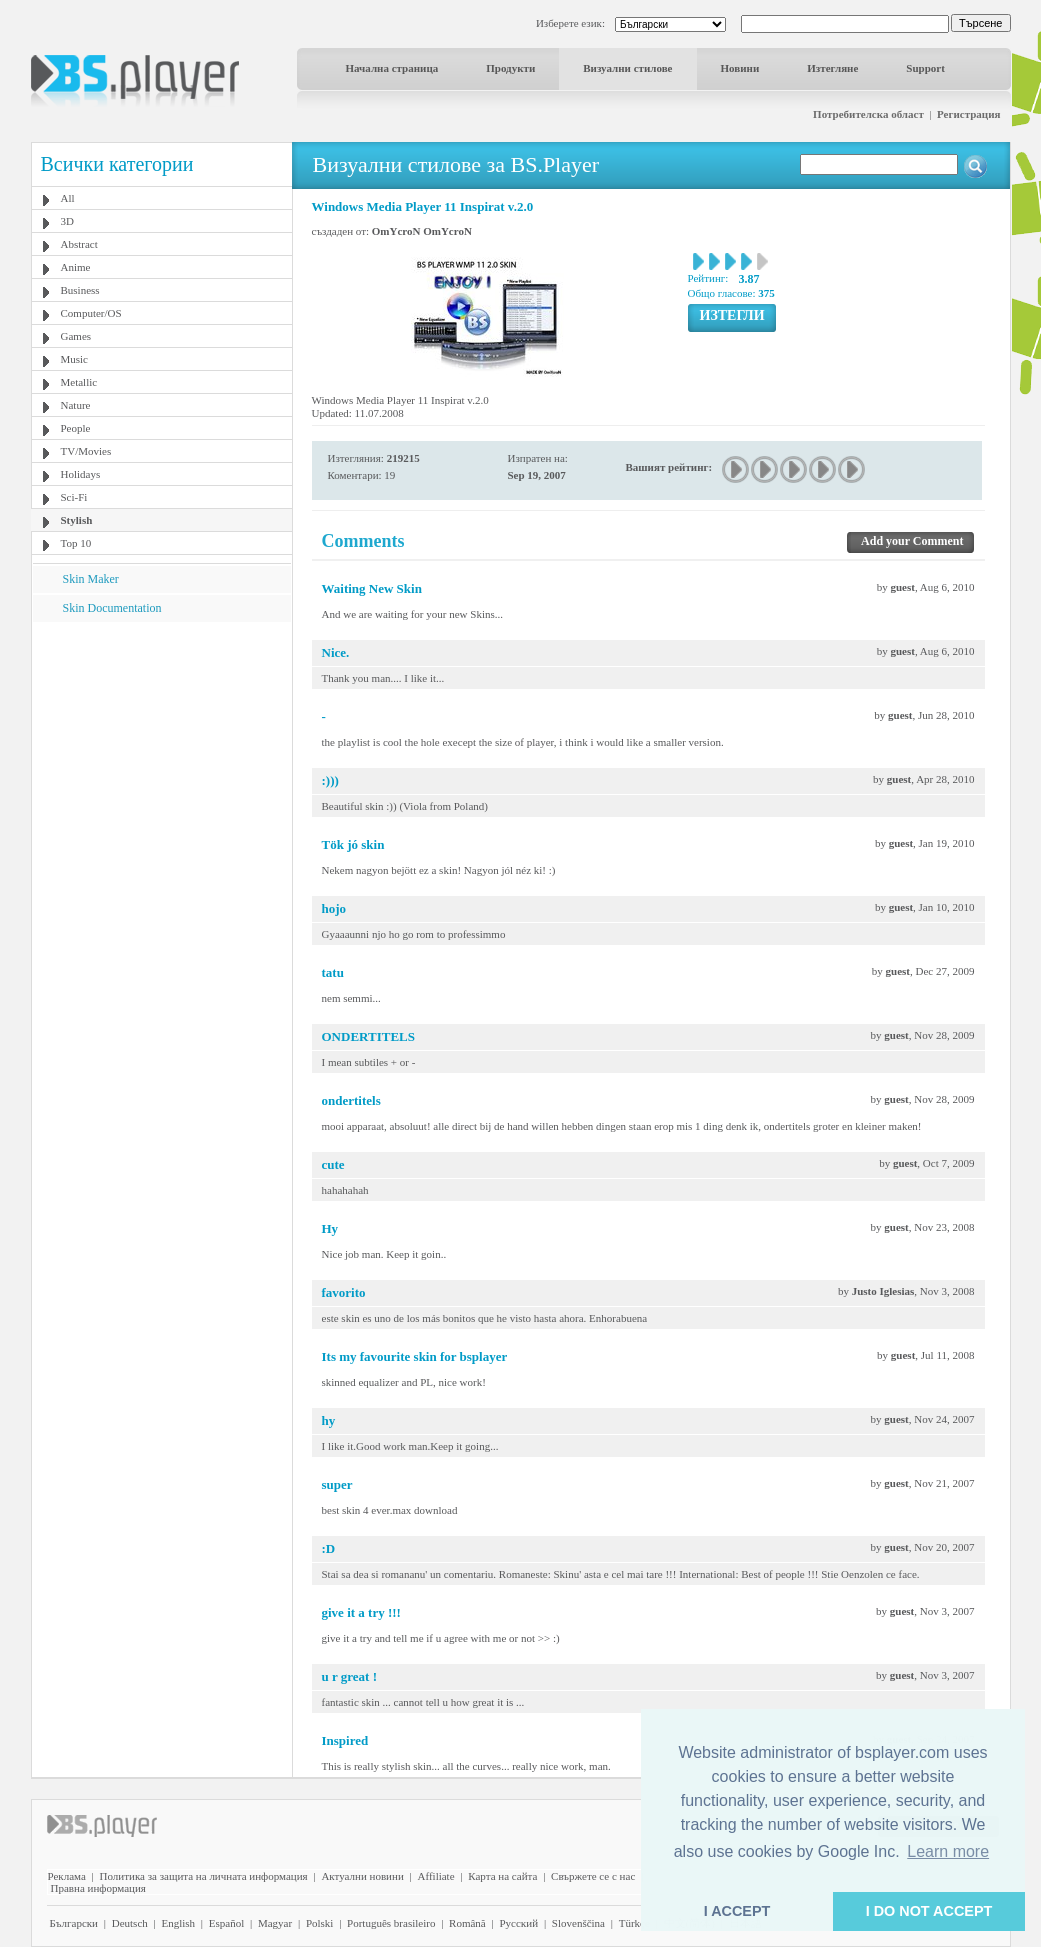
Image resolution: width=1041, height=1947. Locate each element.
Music (75, 359)
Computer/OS (91, 313)
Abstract (79, 244)
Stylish (77, 520)
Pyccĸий (518, 1923)
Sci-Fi (74, 497)
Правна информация (98, 1888)
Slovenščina (578, 1923)
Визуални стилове (627, 68)
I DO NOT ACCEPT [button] (929, 1911)
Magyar (275, 1923)
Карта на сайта (502, 1876)
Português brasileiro (391, 1923)
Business (80, 290)
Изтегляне (832, 68)
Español (226, 1923)
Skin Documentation (112, 608)
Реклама (67, 1876)
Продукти (510, 68)
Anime (76, 267)
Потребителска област (868, 114)
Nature (76, 405)
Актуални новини (362, 1876)
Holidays (81, 474)
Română (467, 1923)
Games (76, 336)
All (68, 198)
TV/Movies (86, 451)
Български (74, 1923)
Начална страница (392, 68)
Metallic (79, 382)
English (178, 1923)
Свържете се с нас (593, 1876)
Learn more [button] (948, 1851)
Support (925, 68)
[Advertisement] (161, 747)
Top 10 (76, 543)
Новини (740, 68)
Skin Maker (91, 579)
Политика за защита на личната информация (204, 1876)
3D (67, 221)
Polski (320, 1923)
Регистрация (968, 114)
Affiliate (436, 1876)
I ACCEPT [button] (737, 1911)
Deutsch (130, 1923)
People (76, 428)
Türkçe (634, 1923)
